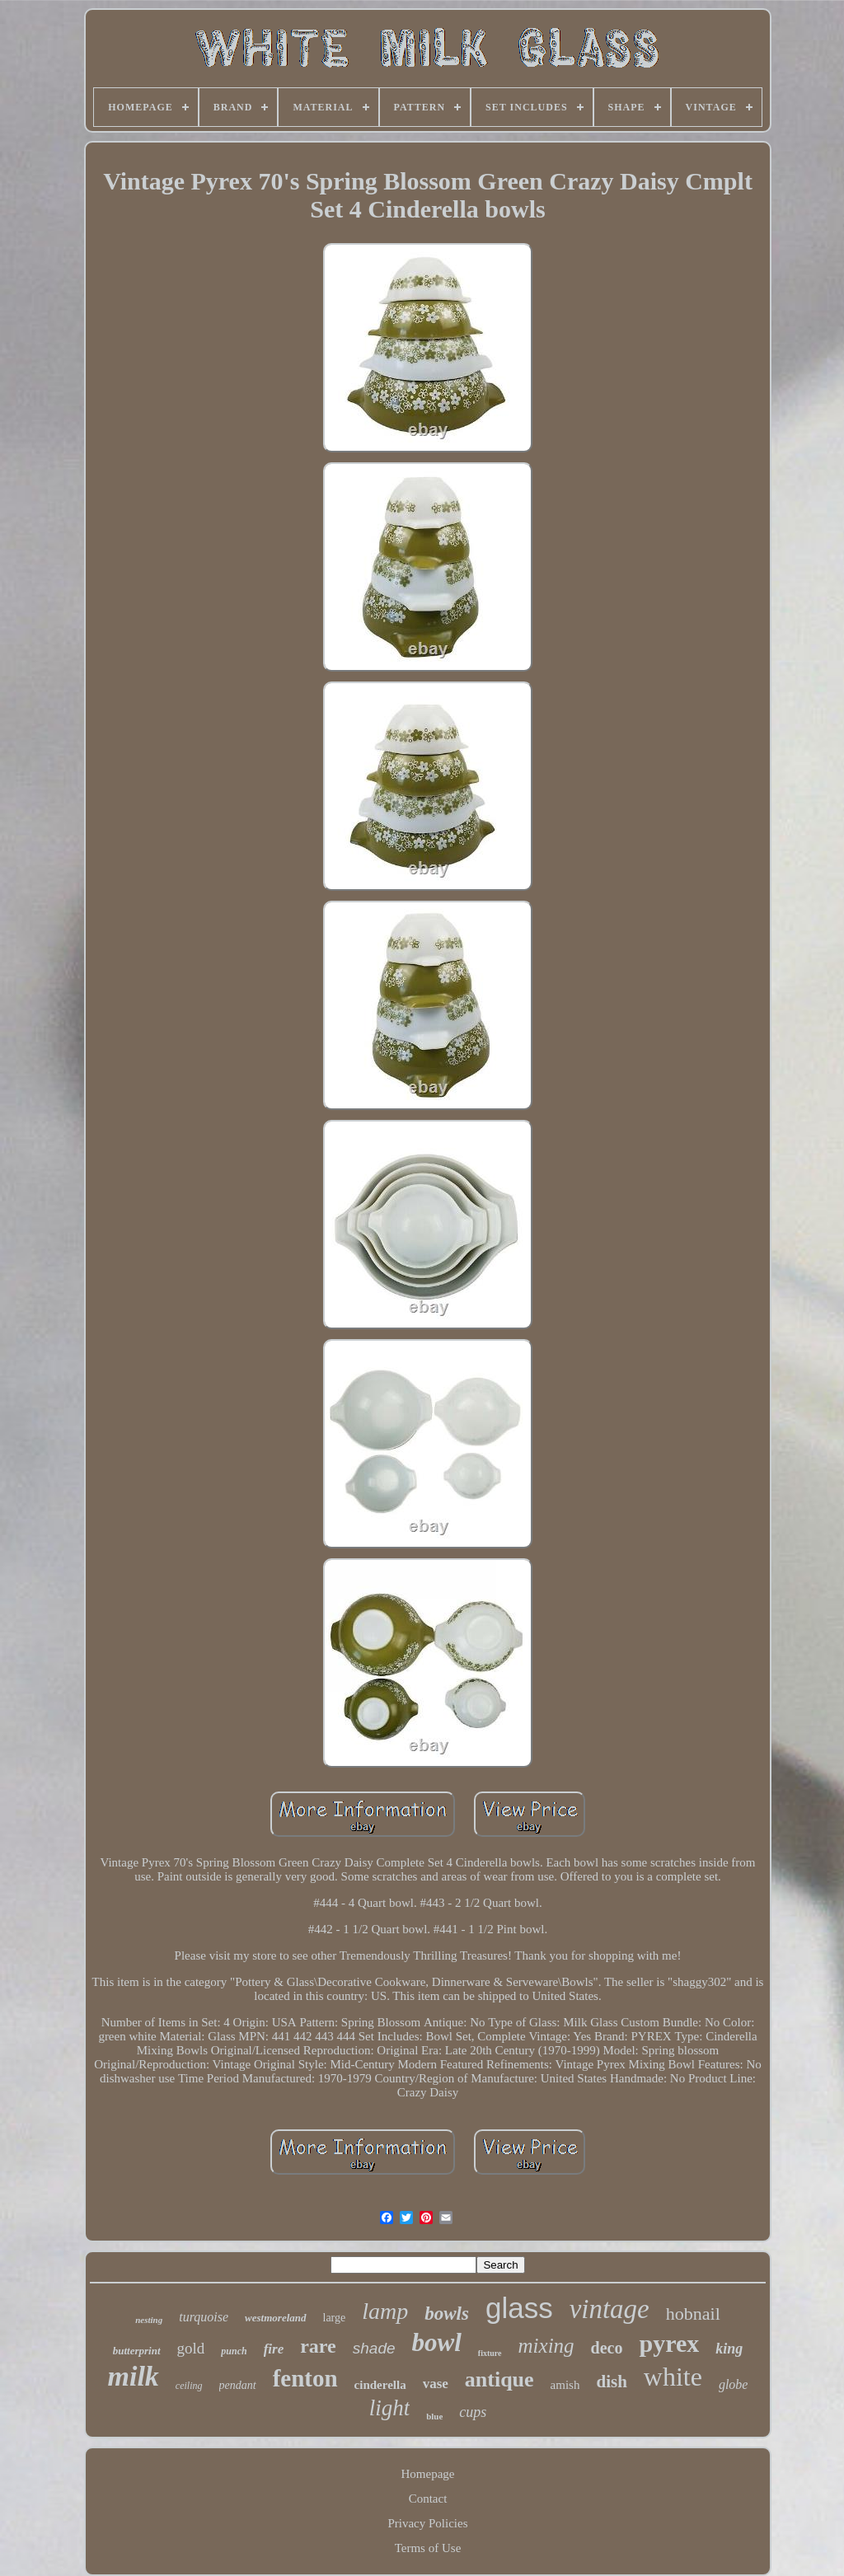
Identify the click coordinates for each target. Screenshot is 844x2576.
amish (565, 2384)
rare (318, 2346)
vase (435, 2383)
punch (233, 2351)
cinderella (380, 2384)
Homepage (428, 2473)
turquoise (203, 2317)
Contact (428, 2498)
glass (519, 2308)
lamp (385, 2311)
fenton (305, 2378)
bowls (446, 2313)
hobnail (693, 2313)
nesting (148, 2320)
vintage (609, 2309)
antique (499, 2379)
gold (191, 2348)
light (389, 2408)
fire (274, 2349)
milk (133, 2376)
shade (374, 2348)
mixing (546, 2346)
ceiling (189, 2385)
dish (611, 2381)
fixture (490, 2353)
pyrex (669, 2343)
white (673, 2376)
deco (607, 2348)
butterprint (137, 2350)
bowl (437, 2342)
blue (434, 2416)
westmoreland (275, 2317)
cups (472, 2412)
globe (733, 2384)
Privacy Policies (427, 2523)
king (729, 2348)
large (334, 2317)
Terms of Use (428, 2548)
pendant (237, 2385)
